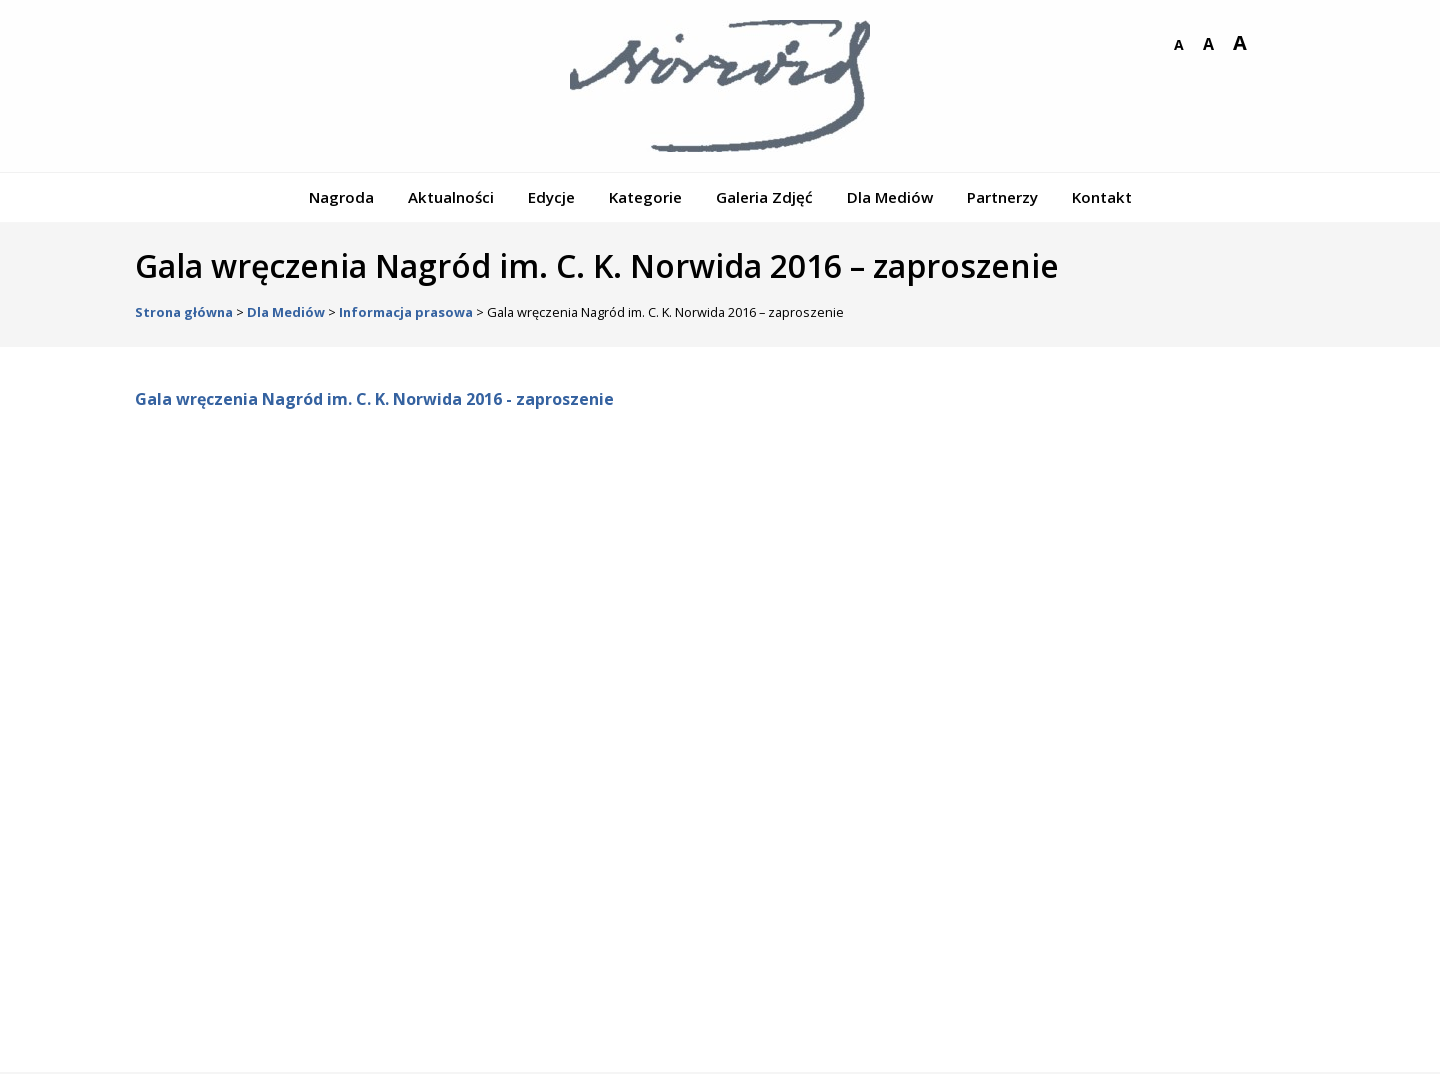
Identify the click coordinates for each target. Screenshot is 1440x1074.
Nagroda (341, 197)
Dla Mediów (890, 197)
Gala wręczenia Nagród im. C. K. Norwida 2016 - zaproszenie (374, 399)
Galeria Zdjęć (764, 197)
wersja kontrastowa (1271, 45)
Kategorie (645, 197)
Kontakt (1102, 197)
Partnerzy (1002, 197)
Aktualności (451, 197)
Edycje (551, 197)
